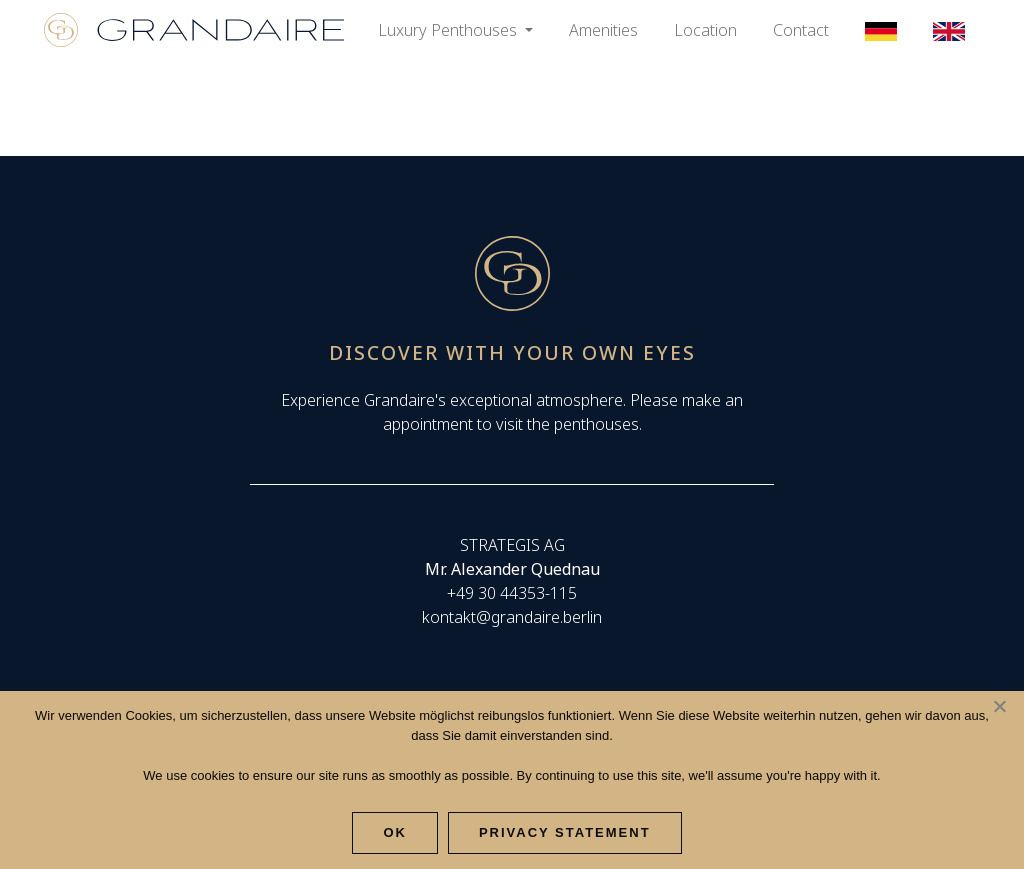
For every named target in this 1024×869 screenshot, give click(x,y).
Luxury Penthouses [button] (449, 30)
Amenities (603, 30)
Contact (801, 30)
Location (705, 30)
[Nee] (999, 706)
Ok (395, 832)
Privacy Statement (565, 832)
